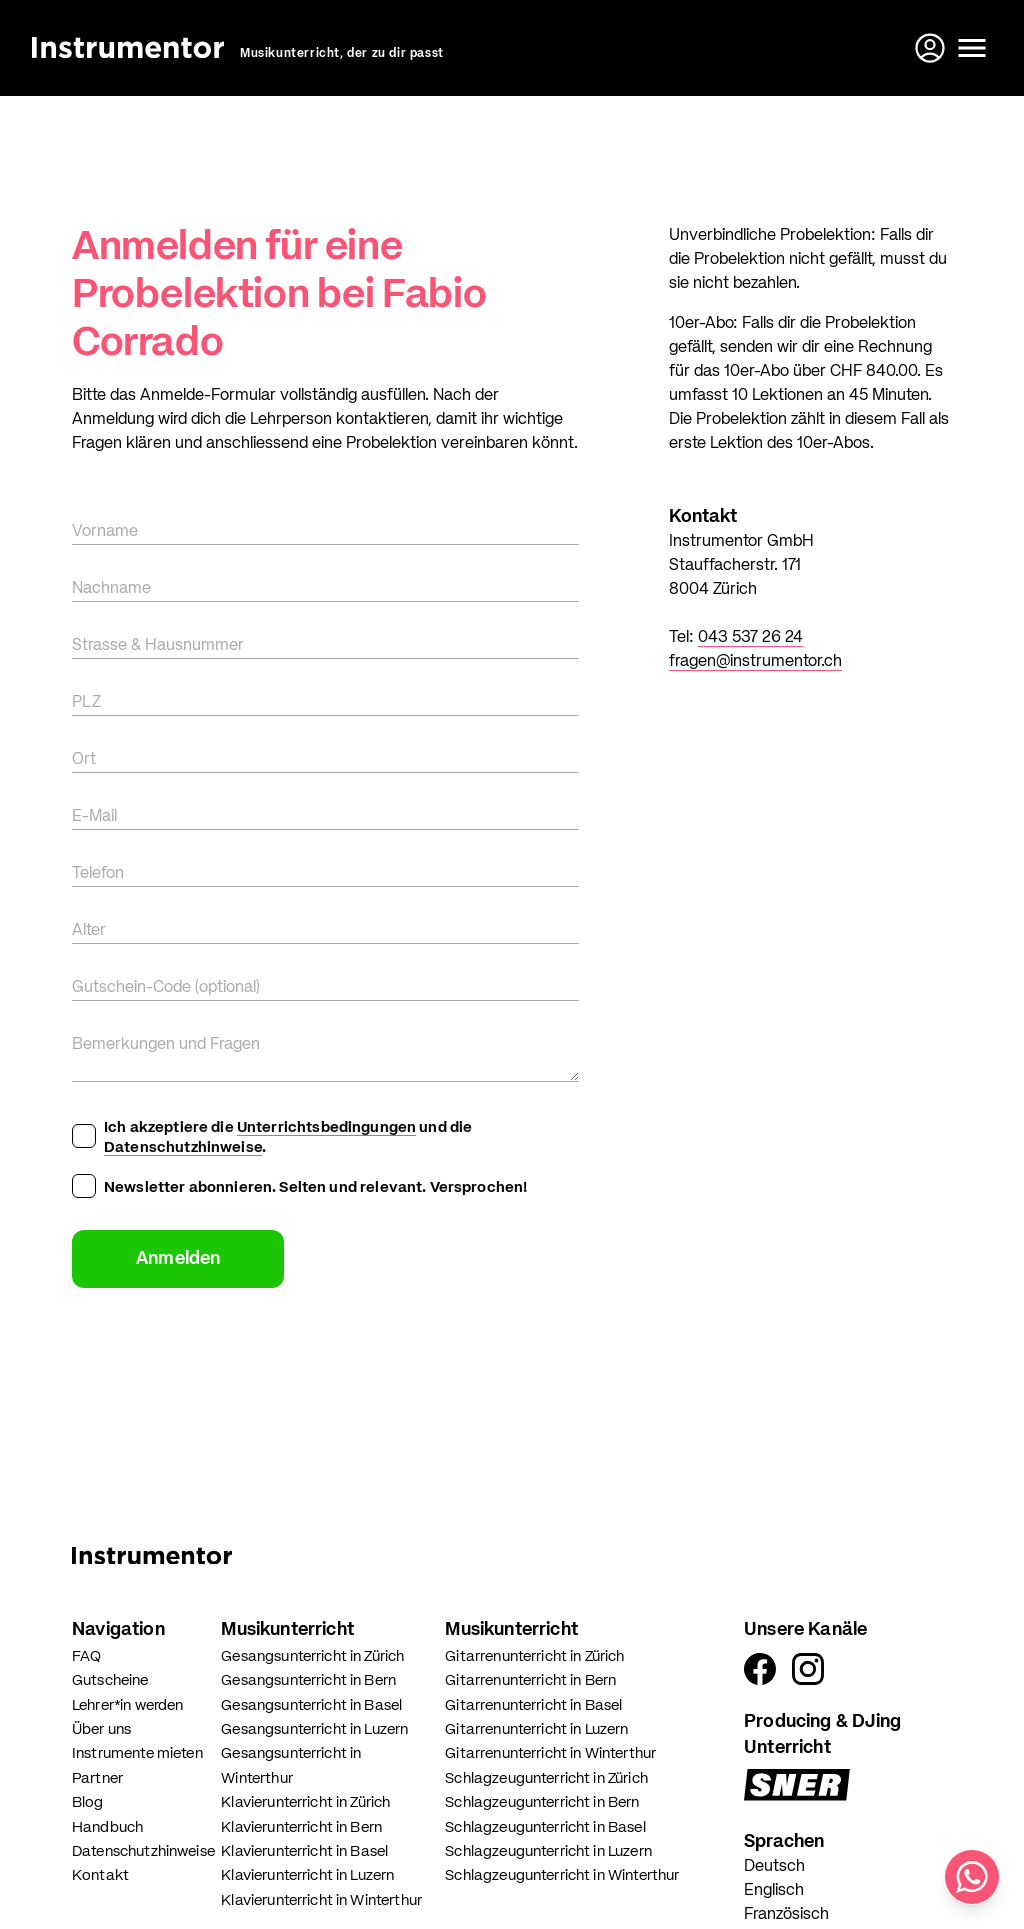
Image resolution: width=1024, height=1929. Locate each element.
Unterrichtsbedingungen (326, 1127)
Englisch (774, 1891)
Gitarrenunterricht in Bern (530, 1680)
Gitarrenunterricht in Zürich (534, 1656)
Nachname (111, 589)
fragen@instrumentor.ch (755, 662)
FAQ (86, 1656)
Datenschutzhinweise (183, 1147)
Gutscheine (110, 1680)
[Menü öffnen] (972, 48)
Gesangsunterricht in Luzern (314, 1729)
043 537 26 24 (750, 638)
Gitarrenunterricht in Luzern (536, 1729)
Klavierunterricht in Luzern (307, 1875)
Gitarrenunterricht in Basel (533, 1705)
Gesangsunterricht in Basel (311, 1705)
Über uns (101, 1729)
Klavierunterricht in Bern (301, 1827)
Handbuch (107, 1827)
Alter (89, 931)
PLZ (86, 703)
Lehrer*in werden (127, 1705)
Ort (84, 760)
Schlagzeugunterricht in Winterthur (562, 1875)
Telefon (98, 874)
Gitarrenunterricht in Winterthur (550, 1753)
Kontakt (100, 1875)
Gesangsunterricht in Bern (308, 1680)
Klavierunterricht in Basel (304, 1851)
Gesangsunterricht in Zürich (312, 1656)
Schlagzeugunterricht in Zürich (546, 1778)
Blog (88, 1802)
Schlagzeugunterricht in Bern (542, 1802)
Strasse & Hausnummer (158, 646)
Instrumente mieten (137, 1753)
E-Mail (94, 817)
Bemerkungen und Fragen (166, 1045)
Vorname (105, 532)
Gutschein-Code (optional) (166, 988)
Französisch (786, 1915)
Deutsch (774, 1867)
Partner (97, 1778)
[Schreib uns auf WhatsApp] (972, 1877)
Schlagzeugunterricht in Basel (545, 1827)
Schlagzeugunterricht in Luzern (548, 1851)
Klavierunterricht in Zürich (305, 1802)
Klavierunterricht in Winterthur (321, 1900)
